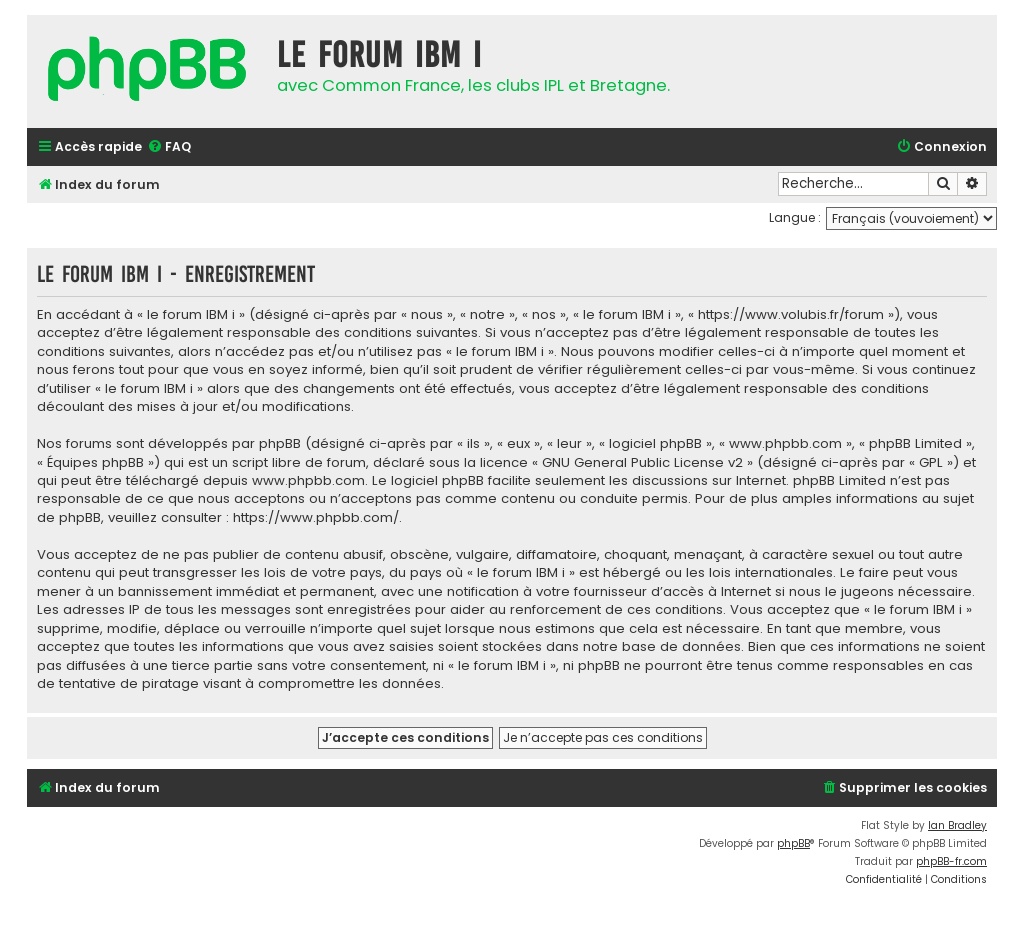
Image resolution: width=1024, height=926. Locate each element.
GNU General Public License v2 (642, 463)
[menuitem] (169, 147)
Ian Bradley (957, 825)
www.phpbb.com (308, 481)
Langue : (795, 217)
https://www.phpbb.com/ (316, 518)
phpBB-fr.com (951, 861)
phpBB (793, 843)
